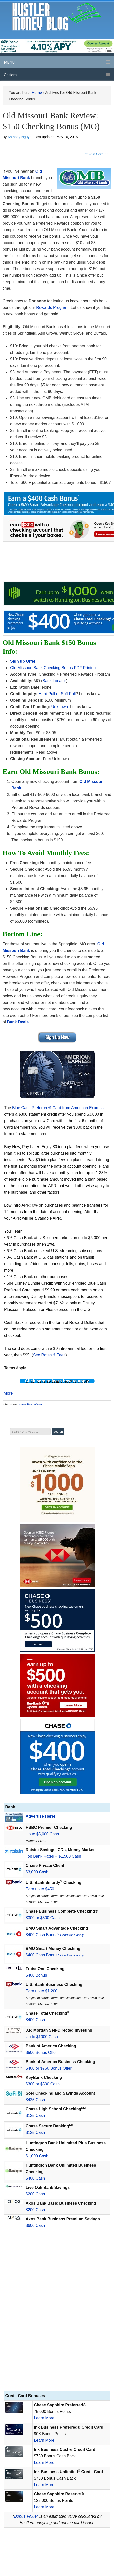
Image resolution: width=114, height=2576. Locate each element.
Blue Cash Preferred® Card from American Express (58, 1108)
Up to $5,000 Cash (42, 1834)
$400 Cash (35, 2020)
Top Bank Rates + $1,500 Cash (53, 1856)
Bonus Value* (26, 2516)
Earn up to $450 (40, 1889)
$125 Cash (35, 2115)
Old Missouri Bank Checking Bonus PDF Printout (53, 668)
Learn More (44, 2418)
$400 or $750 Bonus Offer (49, 2068)
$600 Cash (35, 2225)
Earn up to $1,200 (41, 1991)
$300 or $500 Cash (43, 1918)
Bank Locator (54, 681)
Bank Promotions (30, 1404)
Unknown (59, 707)
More (8, 1393)
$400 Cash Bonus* (55, 1935)
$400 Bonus (36, 1975)
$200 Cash (35, 2194)
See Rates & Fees (49, 1355)
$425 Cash (35, 2100)
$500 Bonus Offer (41, 2052)
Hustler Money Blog (57, 16)
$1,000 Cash (37, 2156)
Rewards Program (52, 307)
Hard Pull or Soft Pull (57, 694)
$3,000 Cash (37, 1872)
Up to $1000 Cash (42, 2037)
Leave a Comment (97, 154)
